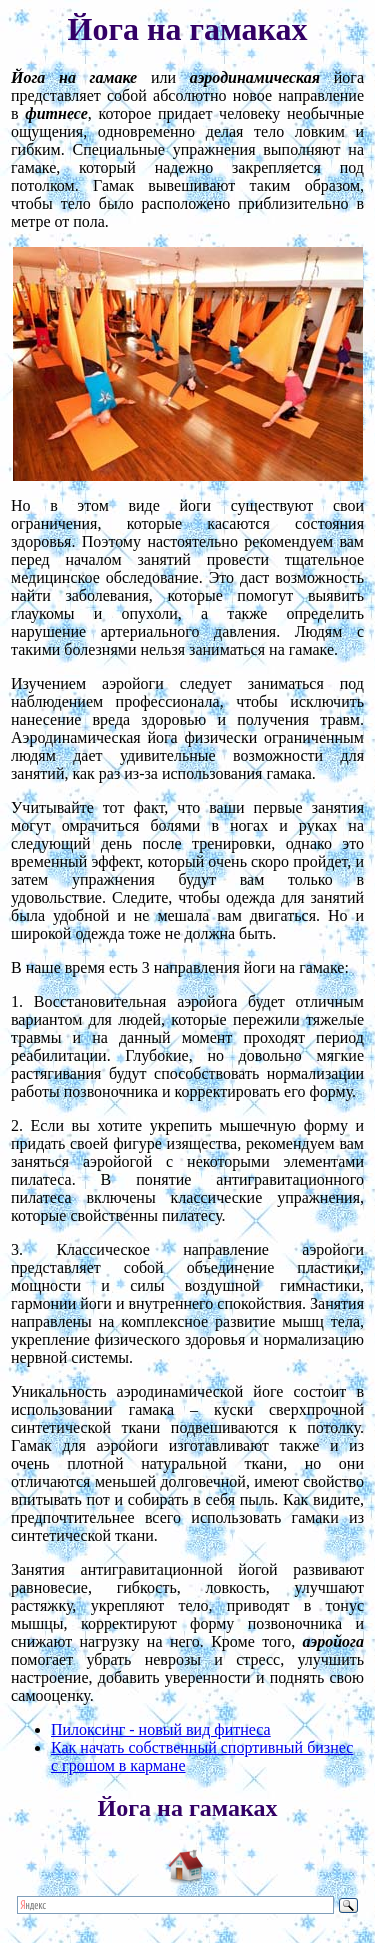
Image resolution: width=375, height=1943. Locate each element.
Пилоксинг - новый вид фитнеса (161, 1729)
